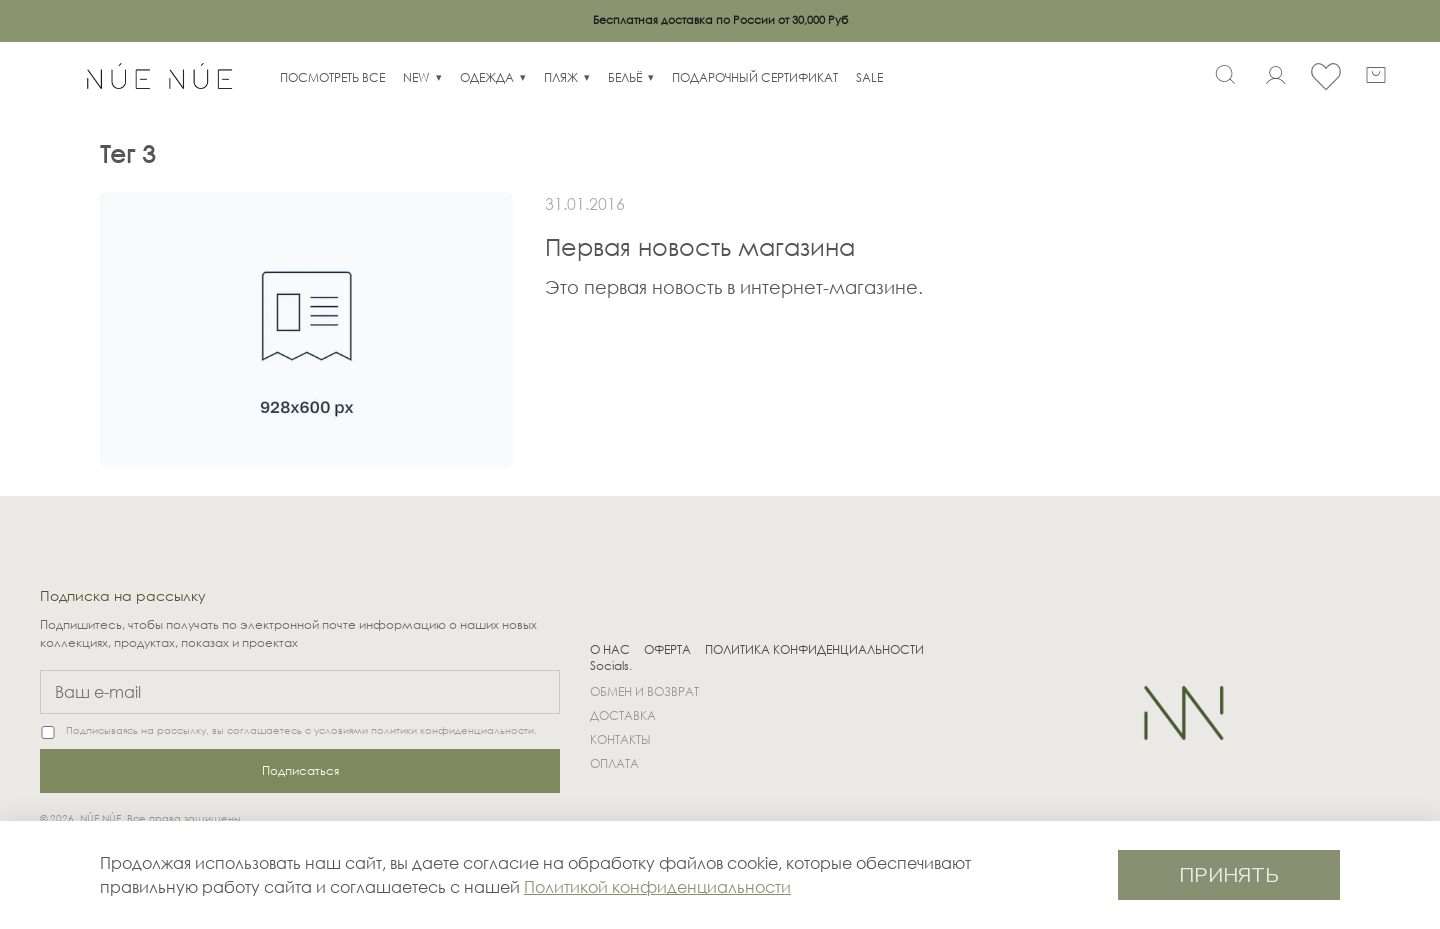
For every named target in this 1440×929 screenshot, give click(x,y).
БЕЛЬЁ (625, 77)
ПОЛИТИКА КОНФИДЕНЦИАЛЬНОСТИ (814, 650)
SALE (869, 77)
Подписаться (300, 770)
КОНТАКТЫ (620, 739)
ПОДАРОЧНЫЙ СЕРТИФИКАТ (755, 77)
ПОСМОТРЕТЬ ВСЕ (332, 77)
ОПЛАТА (614, 763)
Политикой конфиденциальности (657, 886)
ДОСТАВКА (623, 715)
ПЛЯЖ (561, 77)
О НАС (610, 650)
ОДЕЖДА (487, 77)
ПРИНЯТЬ (1229, 874)
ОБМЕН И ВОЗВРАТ (644, 691)
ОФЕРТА (667, 650)
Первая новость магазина (700, 246)
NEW (416, 77)
